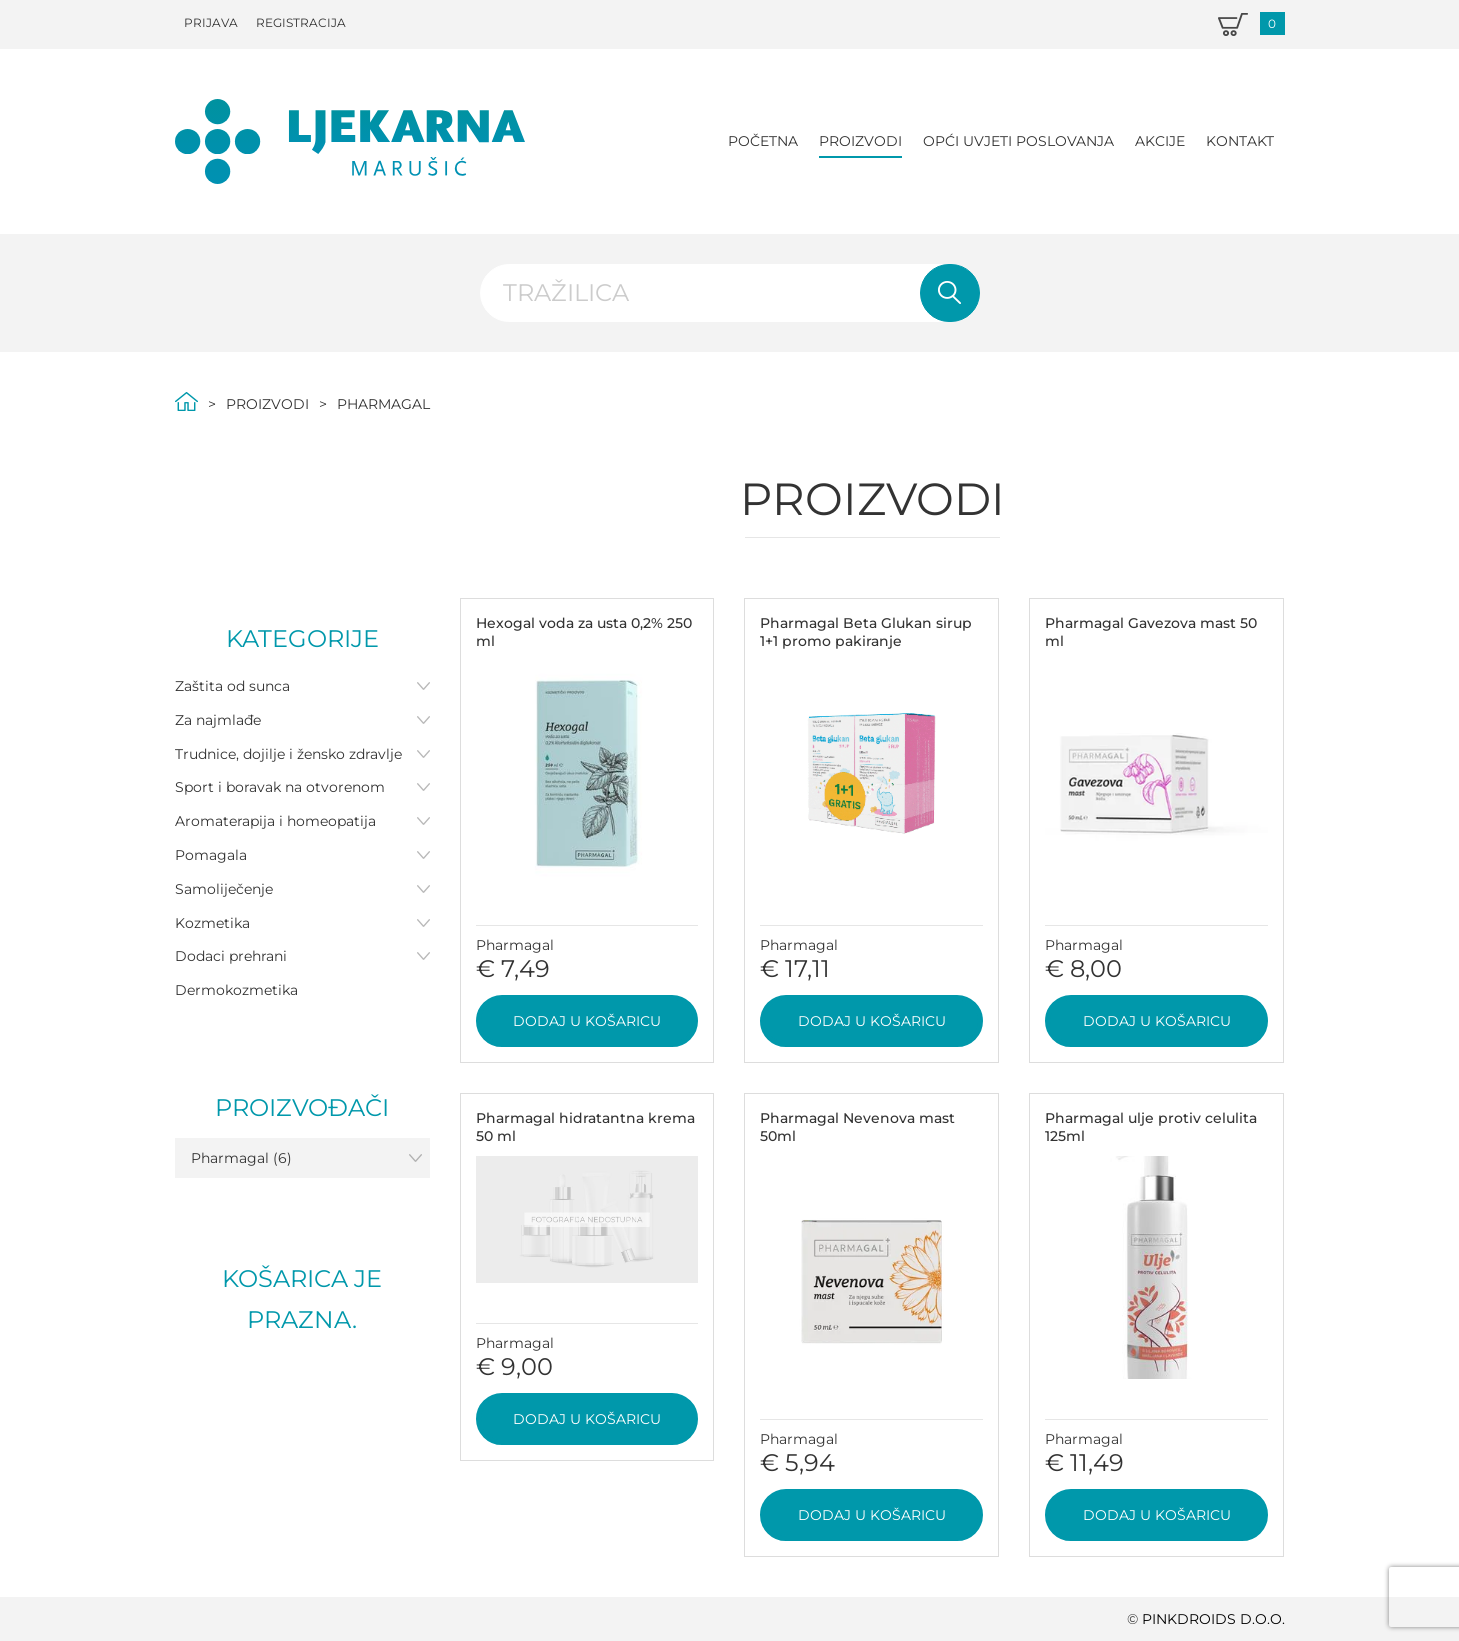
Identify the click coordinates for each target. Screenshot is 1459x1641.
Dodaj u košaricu (587, 1021)
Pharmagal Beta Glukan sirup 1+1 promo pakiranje (866, 632)
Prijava (211, 22)
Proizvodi (860, 141)
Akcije (1160, 141)
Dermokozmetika (236, 990)
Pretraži (950, 293)
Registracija (301, 22)
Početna (763, 141)
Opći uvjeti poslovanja (1018, 141)
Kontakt (1240, 141)
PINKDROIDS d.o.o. (1213, 1619)
